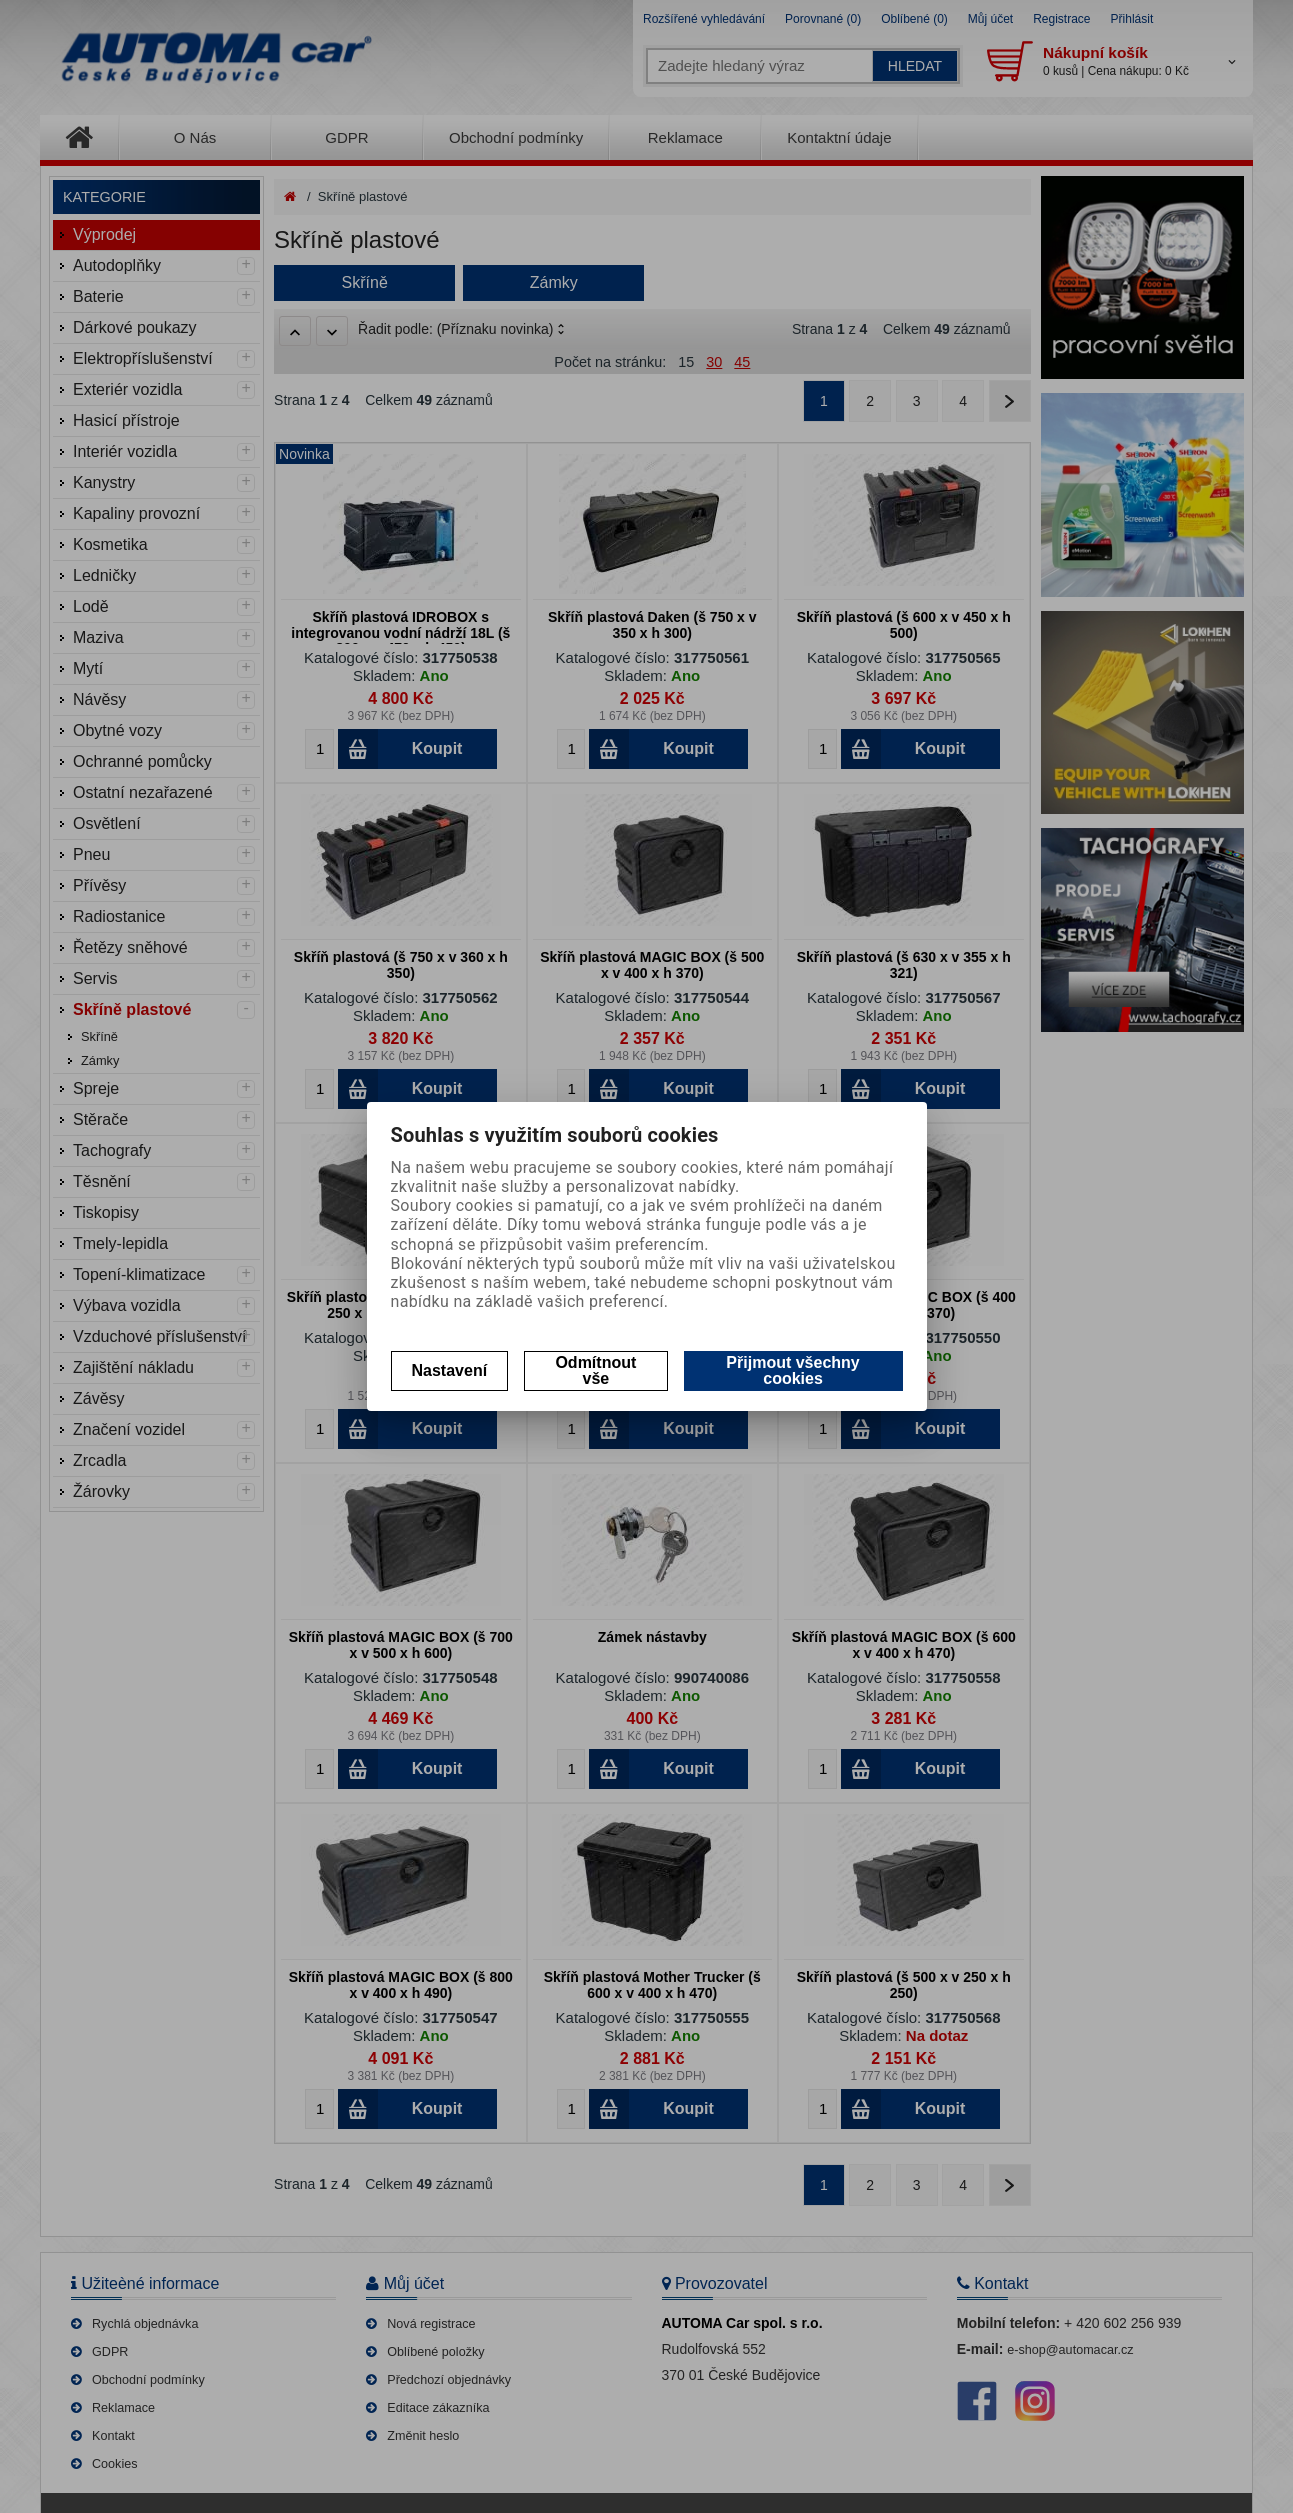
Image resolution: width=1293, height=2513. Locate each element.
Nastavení (450, 1370)
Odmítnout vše (595, 1370)
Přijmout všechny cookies (792, 1370)
